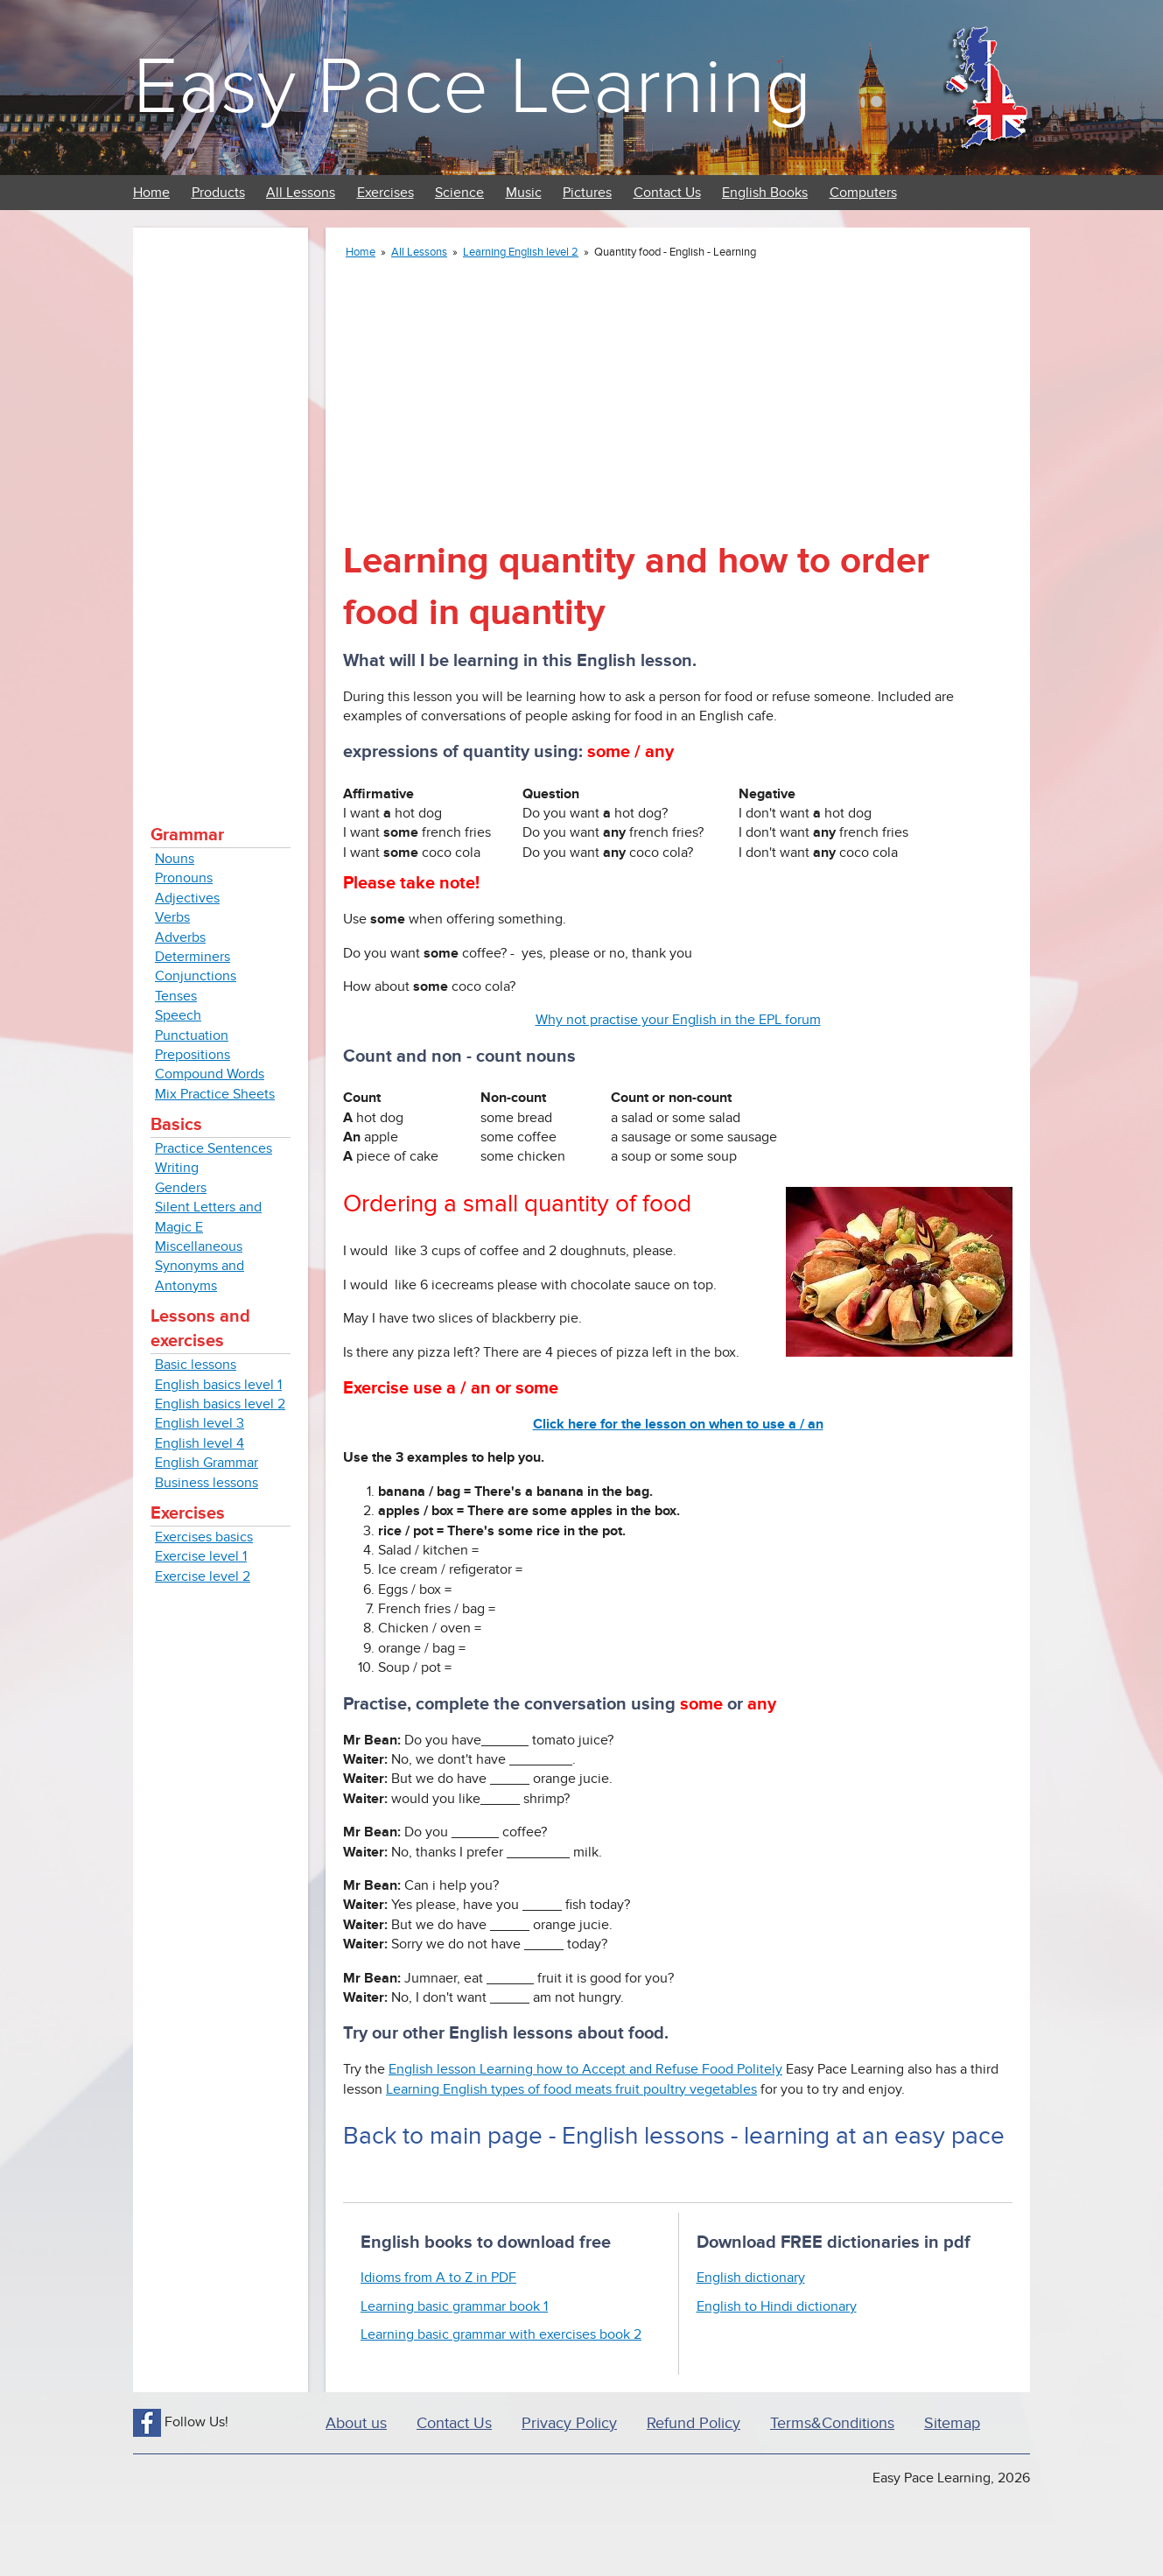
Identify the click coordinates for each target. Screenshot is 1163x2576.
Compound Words (209, 1074)
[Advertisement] (221, 507)
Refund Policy (693, 2423)
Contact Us (667, 192)
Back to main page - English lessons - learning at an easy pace (674, 2136)
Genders (181, 1188)
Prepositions (192, 1054)
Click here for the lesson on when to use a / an (678, 1424)
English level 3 (199, 1423)
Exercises (385, 192)
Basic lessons (195, 1364)
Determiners (192, 956)
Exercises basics (204, 1537)
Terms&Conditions (832, 2423)
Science (459, 192)
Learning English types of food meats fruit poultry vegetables (571, 2089)
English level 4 (199, 1443)
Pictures (587, 192)
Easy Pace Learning (472, 87)
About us (356, 2423)
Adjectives (187, 898)
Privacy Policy (569, 2423)
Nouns (174, 858)
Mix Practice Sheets (215, 1094)
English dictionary (751, 2277)
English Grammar (206, 1462)
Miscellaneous (198, 1246)
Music (524, 192)
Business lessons (206, 1483)
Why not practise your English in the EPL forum (678, 1019)
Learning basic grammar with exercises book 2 (501, 2334)
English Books (765, 192)
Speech (178, 1015)
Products (218, 192)
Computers (863, 192)
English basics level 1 (218, 1384)
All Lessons (300, 192)
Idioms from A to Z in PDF (438, 2277)
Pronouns (184, 878)
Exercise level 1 (201, 1556)
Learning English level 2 (520, 252)
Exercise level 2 (202, 1576)
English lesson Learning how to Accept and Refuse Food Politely (585, 2069)
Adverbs (180, 937)
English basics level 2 (220, 1404)
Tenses (176, 996)
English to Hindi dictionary (777, 2306)
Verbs (172, 917)
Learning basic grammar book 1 (454, 2306)
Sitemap (952, 2423)
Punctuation (191, 1035)
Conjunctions (195, 976)
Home (151, 192)
